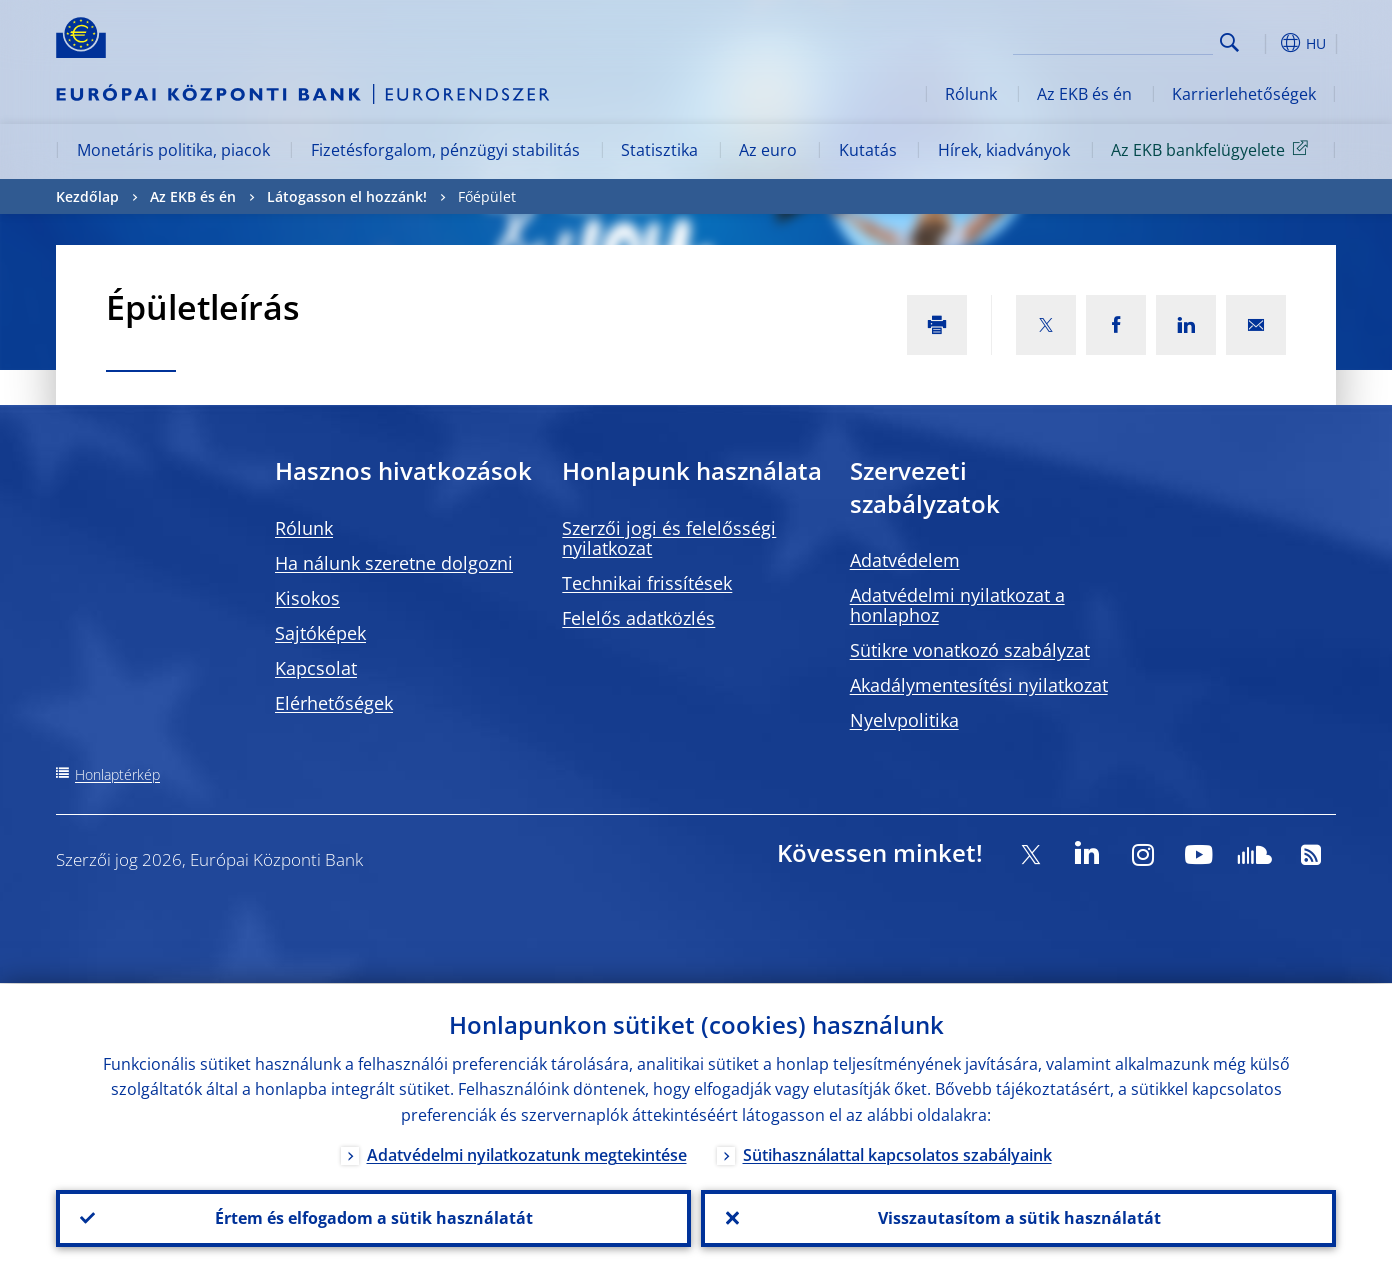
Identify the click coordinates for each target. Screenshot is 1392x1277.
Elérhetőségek (334, 703)
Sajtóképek (320, 633)
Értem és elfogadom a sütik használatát (374, 1218)
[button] (1266, 43)
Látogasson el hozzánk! (347, 196)
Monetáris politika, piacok (173, 150)
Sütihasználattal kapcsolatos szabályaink (897, 1154)
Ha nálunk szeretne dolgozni (394, 563)
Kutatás (868, 150)
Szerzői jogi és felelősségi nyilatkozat (669, 538)
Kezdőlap (87, 196)
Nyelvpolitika (904, 720)
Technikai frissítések (647, 583)
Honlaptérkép (117, 774)
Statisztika (659, 150)
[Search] (1113, 40)
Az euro (768, 150)
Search (1229, 42)
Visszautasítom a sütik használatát (1018, 1218)
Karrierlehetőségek (1244, 94)
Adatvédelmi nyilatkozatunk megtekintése (527, 1154)
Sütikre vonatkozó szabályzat (970, 650)
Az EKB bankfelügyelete (1213, 149)
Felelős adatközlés (638, 618)
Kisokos (307, 598)
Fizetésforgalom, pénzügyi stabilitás (445, 150)
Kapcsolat (316, 668)
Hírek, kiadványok (1004, 150)
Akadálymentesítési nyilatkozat (979, 685)
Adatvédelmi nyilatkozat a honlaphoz (957, 605)
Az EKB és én (1084, 94)
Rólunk (971, 94)
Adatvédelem (905, 560)
